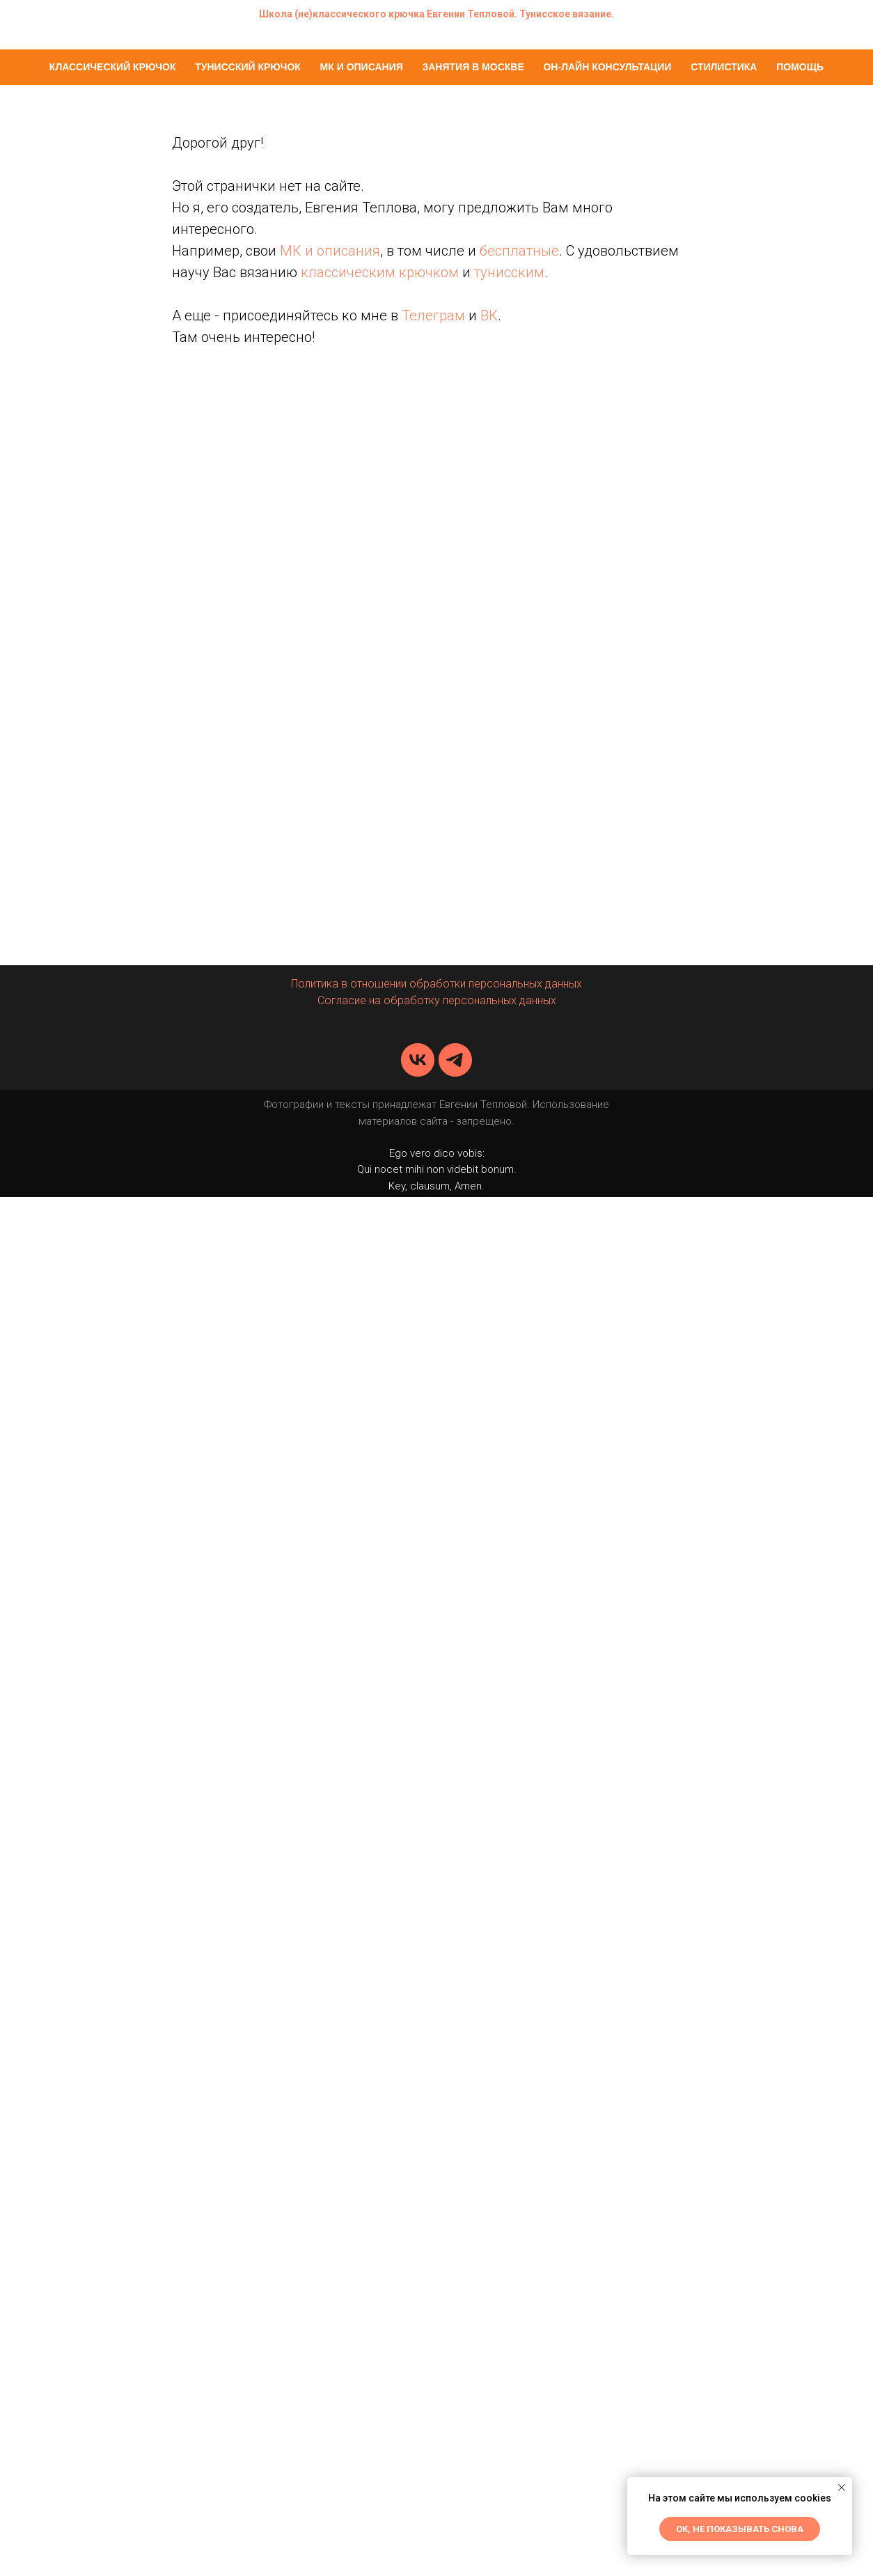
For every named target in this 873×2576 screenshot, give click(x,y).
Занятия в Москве (473, 66)
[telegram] (455, 1060)
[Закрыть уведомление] (842, 2488)
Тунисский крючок (248, 66)
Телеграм (433, 315)
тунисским (509, 272)
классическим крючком (380, 272)
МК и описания (361, 66)
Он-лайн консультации (607, 66)
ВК (489, 315)
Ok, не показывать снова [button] (739, 2529)
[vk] (417, 1060)
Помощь (800, 66)
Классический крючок (112, 66)
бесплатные (519, 250)
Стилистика (724, 66)
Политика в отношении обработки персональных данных (436, 983)
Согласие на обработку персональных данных (436, 1000)
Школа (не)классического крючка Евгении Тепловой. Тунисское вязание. (436, 13)
